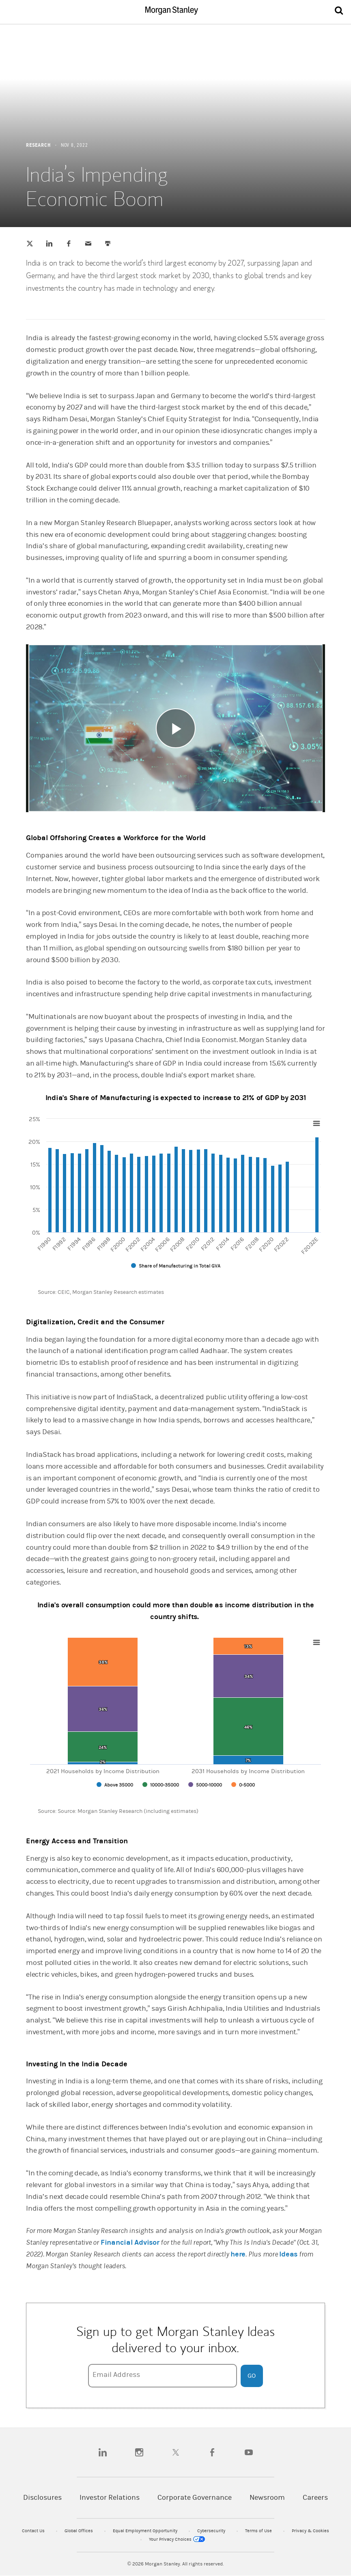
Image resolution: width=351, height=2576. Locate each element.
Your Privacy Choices (177, 2539)
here (237, 2254)
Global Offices (79, 2530)
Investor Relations (110, 2497)
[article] (175, 1229)
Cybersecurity (211, 2530)
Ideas (288, 2254)
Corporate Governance (194, 2497)
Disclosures (42, 2497)
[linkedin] (103, 2452)
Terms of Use (259, 2530)
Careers (315, 2497)
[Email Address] (162, 2376)
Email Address (116, 2374)
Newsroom (267, 2497)
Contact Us (34, 2530)
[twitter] (176, 2452)
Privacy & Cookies (310, 2530)
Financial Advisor (130, 2242)
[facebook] (212, 2452)
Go (252, 2375)
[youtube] (249, 2452)
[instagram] (139, 2452)
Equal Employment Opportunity (146, 2530)
